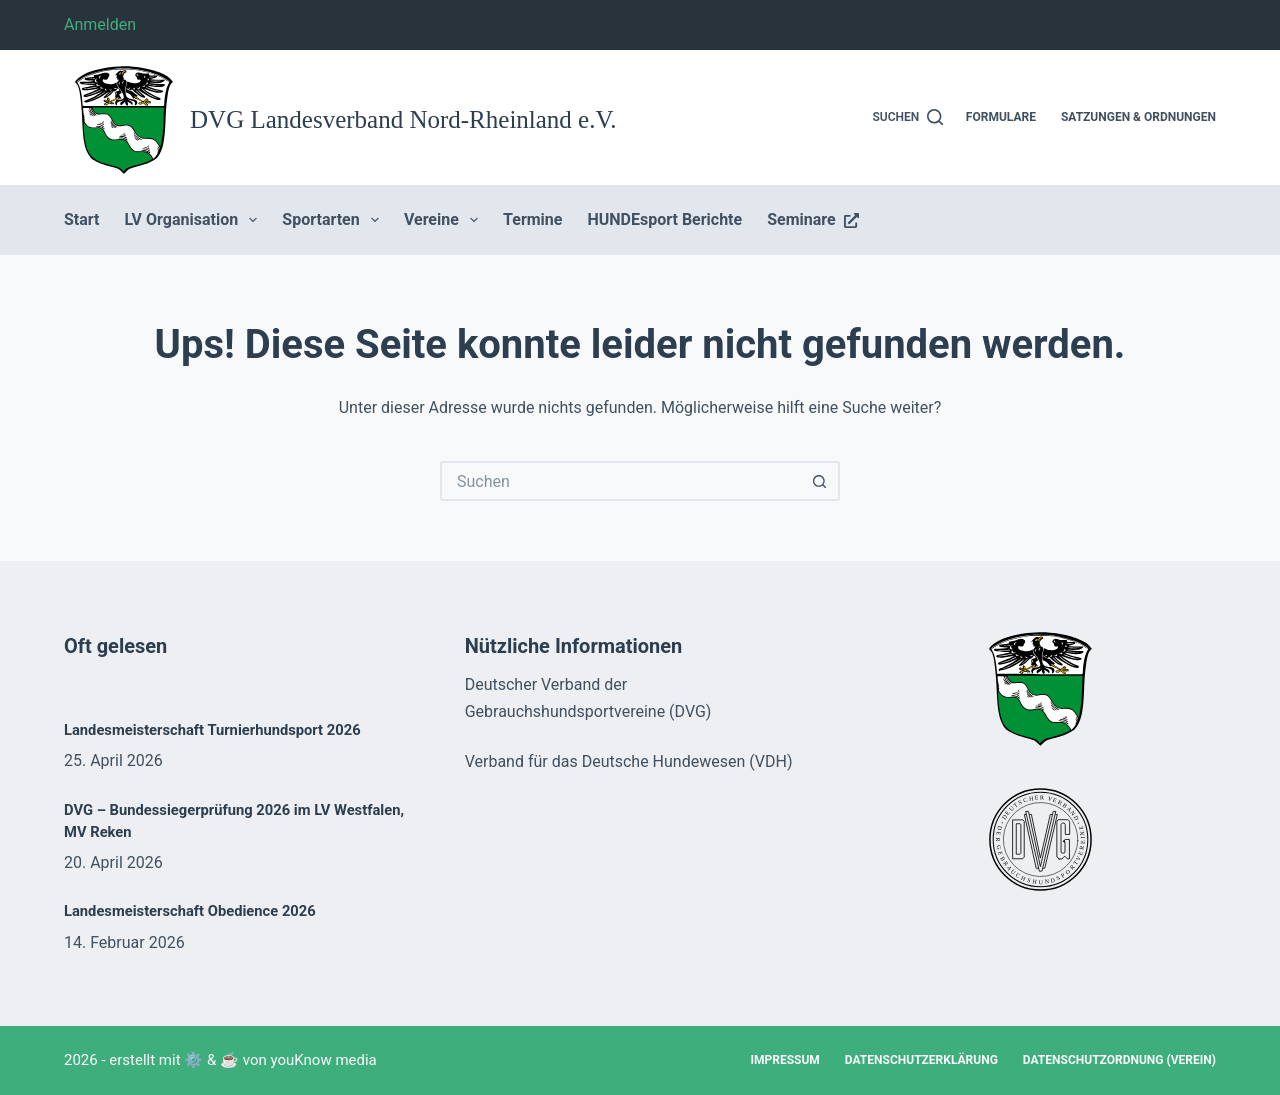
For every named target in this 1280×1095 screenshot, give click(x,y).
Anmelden (100, 24)
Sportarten (334, 220)
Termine (532, 219)
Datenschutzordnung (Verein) (1119, 1060)
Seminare (812, 219)
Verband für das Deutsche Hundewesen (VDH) (629, 761)
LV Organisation (195, 220)
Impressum (784, 1060)
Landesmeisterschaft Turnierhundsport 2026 (212, 730)
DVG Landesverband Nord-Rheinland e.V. (403, 119)
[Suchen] (908, 118)
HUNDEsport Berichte (664, 219)
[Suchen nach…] (620, 481)
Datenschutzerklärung (921, 1060)
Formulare (1001, 117)
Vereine (445, 220)
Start (82, 219)
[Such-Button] (820, 481)
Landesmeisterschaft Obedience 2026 (190, 911)
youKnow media (324, 1060)
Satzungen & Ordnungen (1138, 117)
